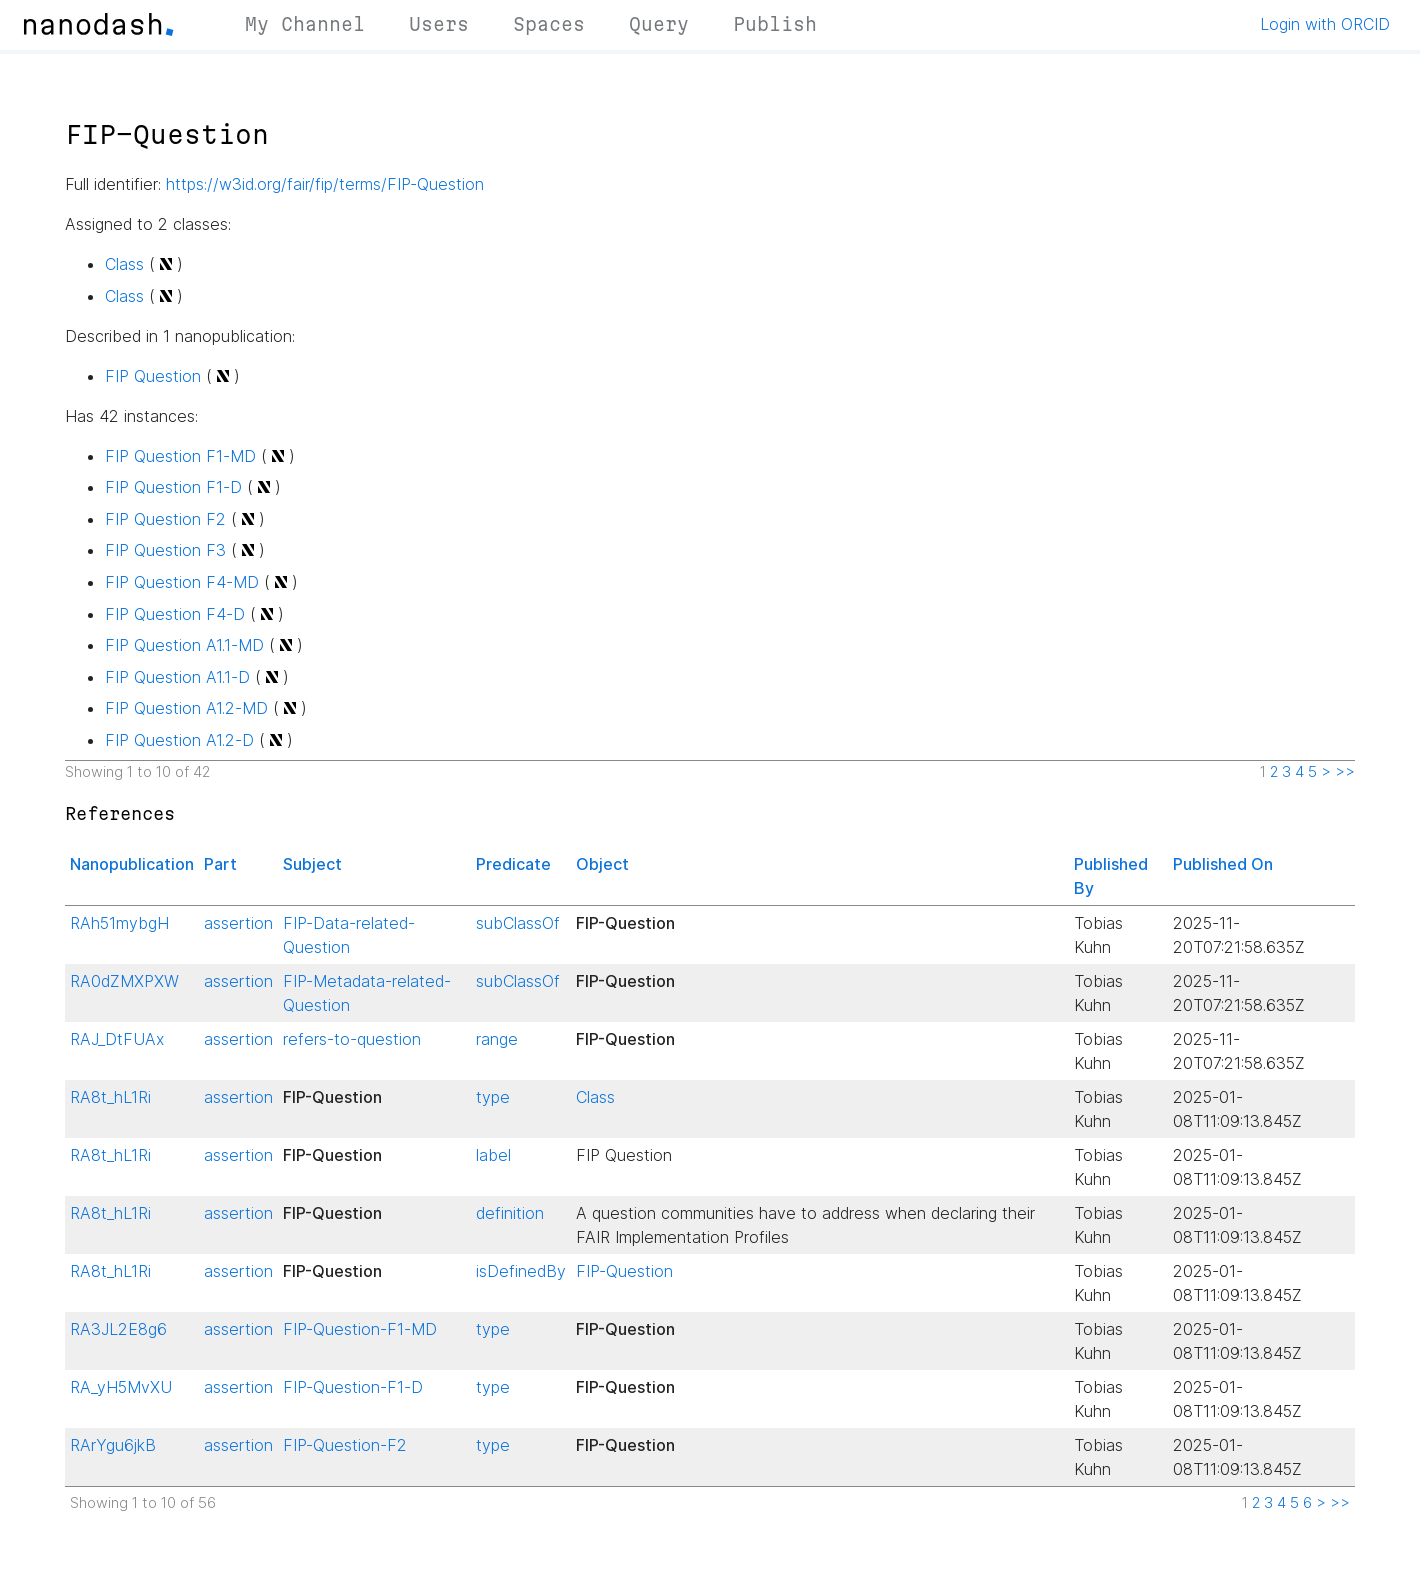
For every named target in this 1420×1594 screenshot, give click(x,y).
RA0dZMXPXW (124, 981)
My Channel (305, 24)
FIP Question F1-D (173, 487)
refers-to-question (352, 1039)
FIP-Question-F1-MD (360, 1329)
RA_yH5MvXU (121, 1387)
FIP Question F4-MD (182, 582)
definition (510, 1213)
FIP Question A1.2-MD (186, 708)
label (493, 1155)
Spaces (549, 24)
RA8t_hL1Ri (110, 1097)
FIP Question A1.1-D (177, 677)
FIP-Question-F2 (345, 1445)
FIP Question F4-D (175, 614)
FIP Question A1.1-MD (184, 645)
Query (659, 24)
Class (124, 264)
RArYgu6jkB (113, 1445)
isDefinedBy (521, 1271)
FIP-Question (624, 1271)
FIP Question (153, 376)
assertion (238, 923)
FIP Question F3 (165, 550)
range (497, 1039)
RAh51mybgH (119, 923)
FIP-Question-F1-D (353, 1387)
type (493, 1097)
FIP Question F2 (165, 519)
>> (1345, 772)
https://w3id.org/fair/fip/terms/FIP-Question (325, 184)
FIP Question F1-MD (180, 456)
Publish (775, 24)
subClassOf (518, 923)
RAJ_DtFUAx (117, 1039)
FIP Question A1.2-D (179, 740)
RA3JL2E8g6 (118, 1329)
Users (439, 24)
